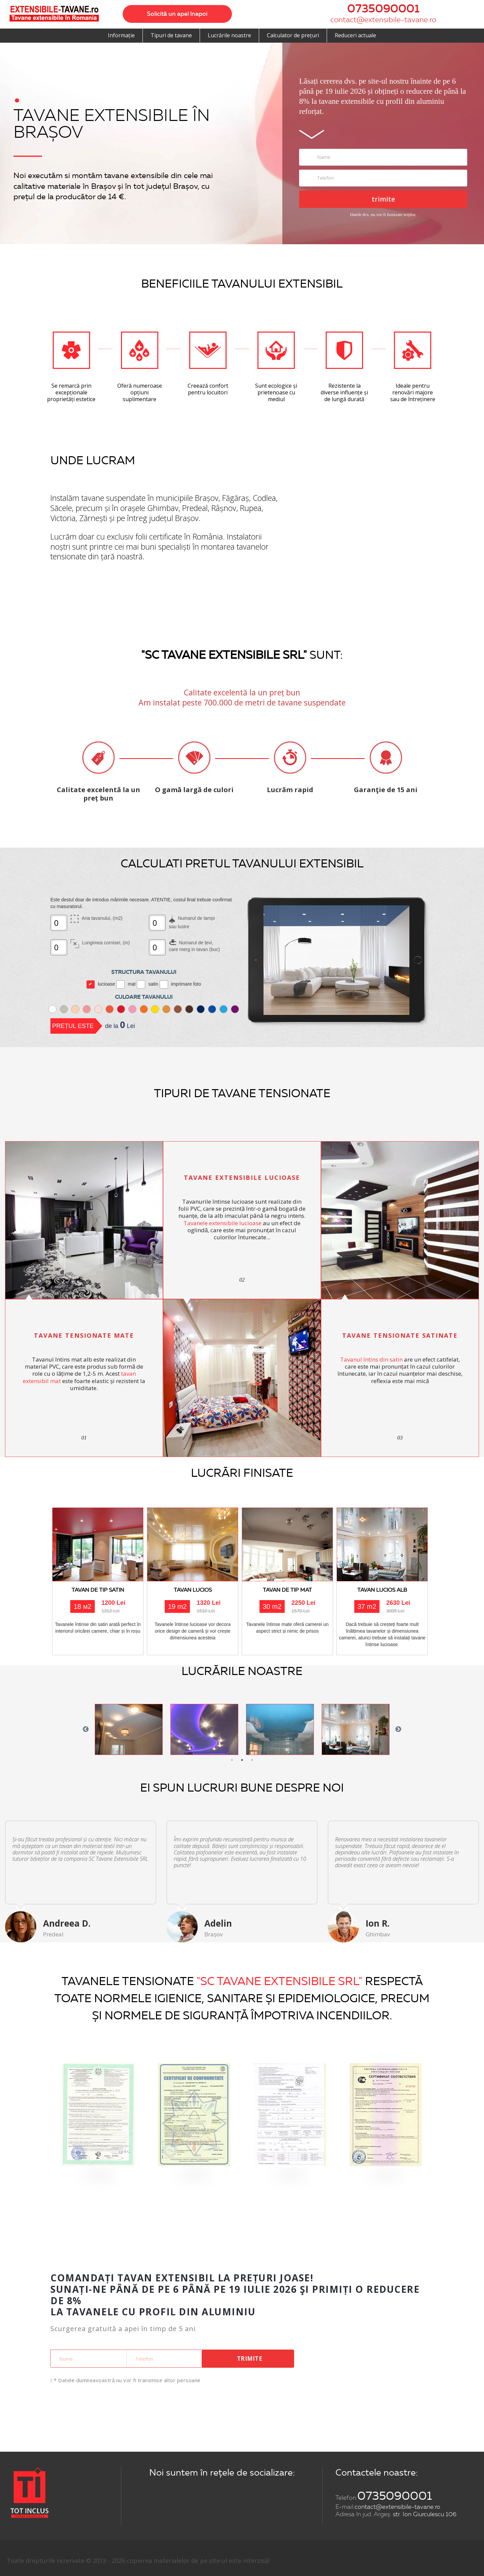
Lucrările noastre (229, 35)
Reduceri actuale (355, 35)
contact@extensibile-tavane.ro (383, 19)
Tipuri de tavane (171, 35)
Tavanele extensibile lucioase (222, 1223)
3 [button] (252, 1760)
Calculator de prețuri (293, 35)
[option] (128, 1729)
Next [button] (398, 1729)
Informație (121, 35)
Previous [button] (85, 1729)
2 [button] (242, 1760)
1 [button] (232, 1760)
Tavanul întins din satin (371, 1359)
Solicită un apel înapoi (177, 13)
